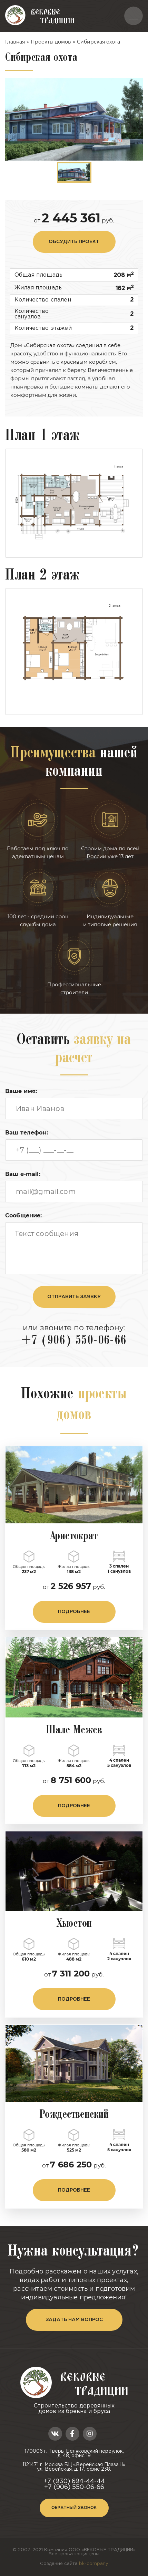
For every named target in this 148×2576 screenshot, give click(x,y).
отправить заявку (74, 1297)
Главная (15, 42)
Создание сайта (74, 2564)
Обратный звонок (74, 2508)
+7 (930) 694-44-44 (74, 2481)
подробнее (74, 1612)
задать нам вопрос (74, 2320)
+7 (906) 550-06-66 (73, 1341)
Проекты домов (51, 42)
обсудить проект (74, 242)
